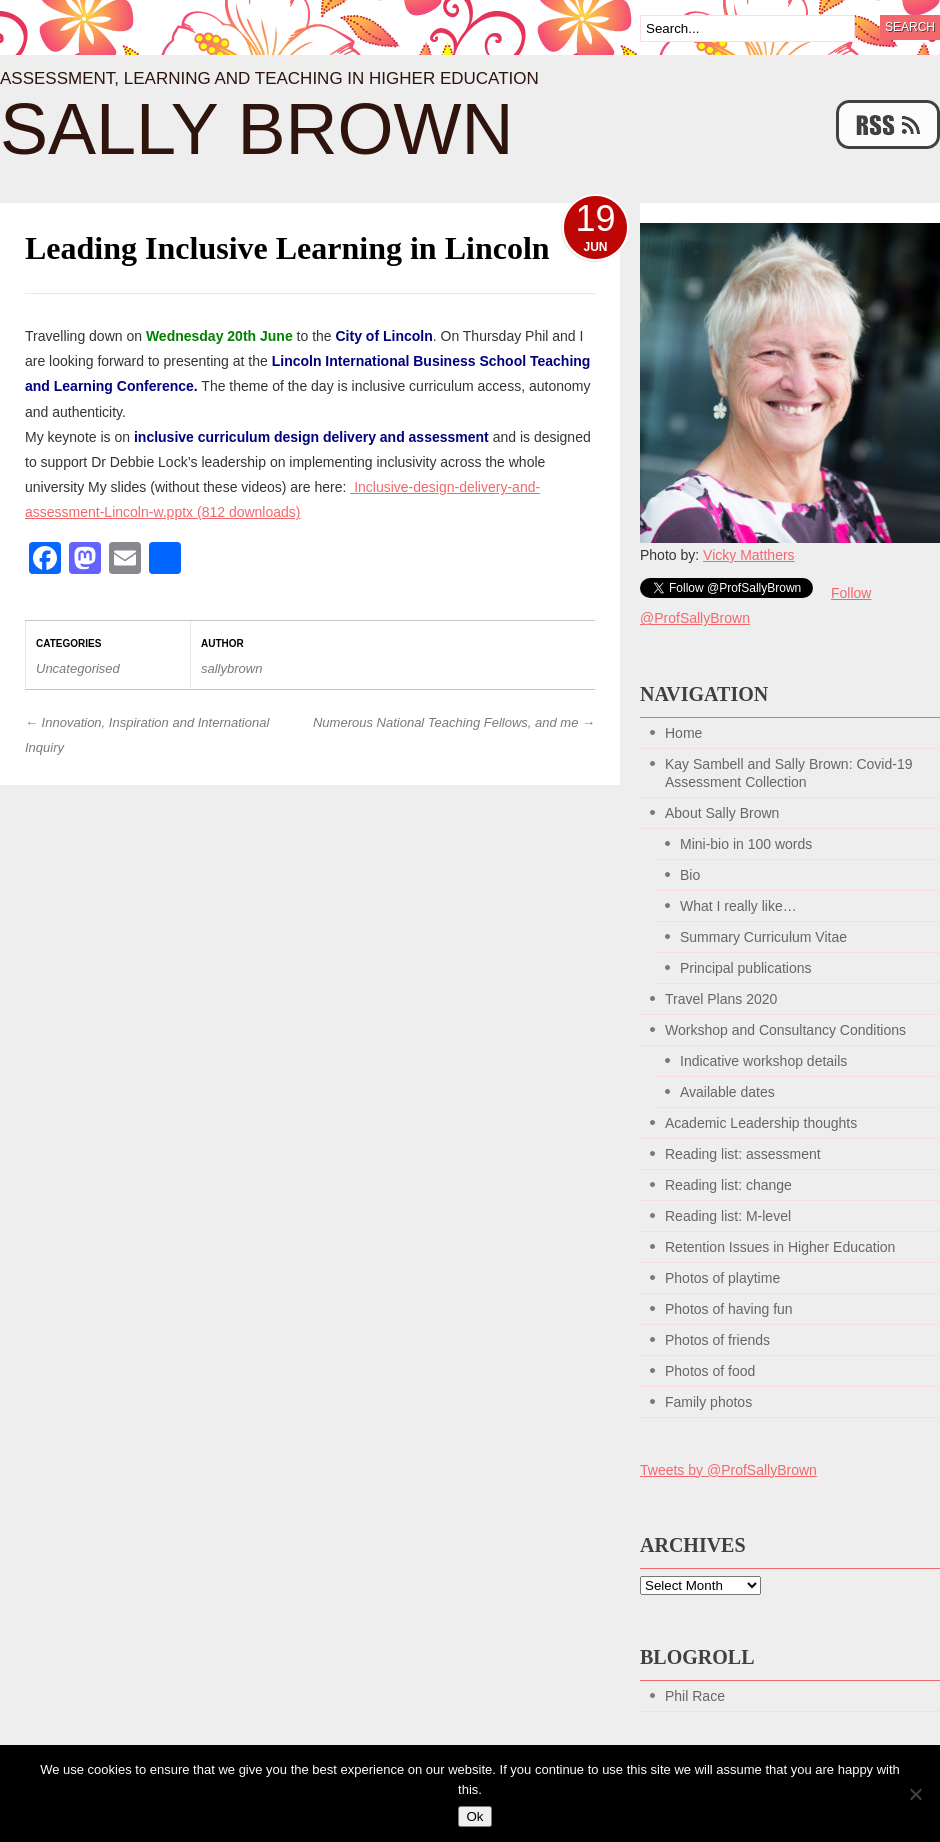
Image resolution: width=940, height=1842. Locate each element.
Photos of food (710, 1371)
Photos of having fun (729, 1309)
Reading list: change (728, 1185)
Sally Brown (257, 129)
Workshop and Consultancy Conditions (785, 1030)
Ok (474, 1816)
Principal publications (746, 968)
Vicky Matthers (749, 555)
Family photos (708, 1402)
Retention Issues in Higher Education (780, 1247)
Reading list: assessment (743, 1154)
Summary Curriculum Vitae (763, 937)
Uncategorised (78, 668)
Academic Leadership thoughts (761, 1123)
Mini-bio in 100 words (746, 844)
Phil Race (695, 1696)
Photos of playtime (722, 1278)
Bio (690, 875)
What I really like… (738, 906)
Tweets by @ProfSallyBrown (728, 1470)
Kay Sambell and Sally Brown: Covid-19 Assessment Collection (788, 773)
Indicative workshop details (763, 1061)
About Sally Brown (722, 813)
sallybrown (231, 668)
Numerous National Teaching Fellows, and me (454, 722)
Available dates (727, 1092)
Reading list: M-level (728, 1216)
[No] (915, 1794)
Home (683, 733)
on (209, 336)
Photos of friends (717, 1340)
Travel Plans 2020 (721, 999)
